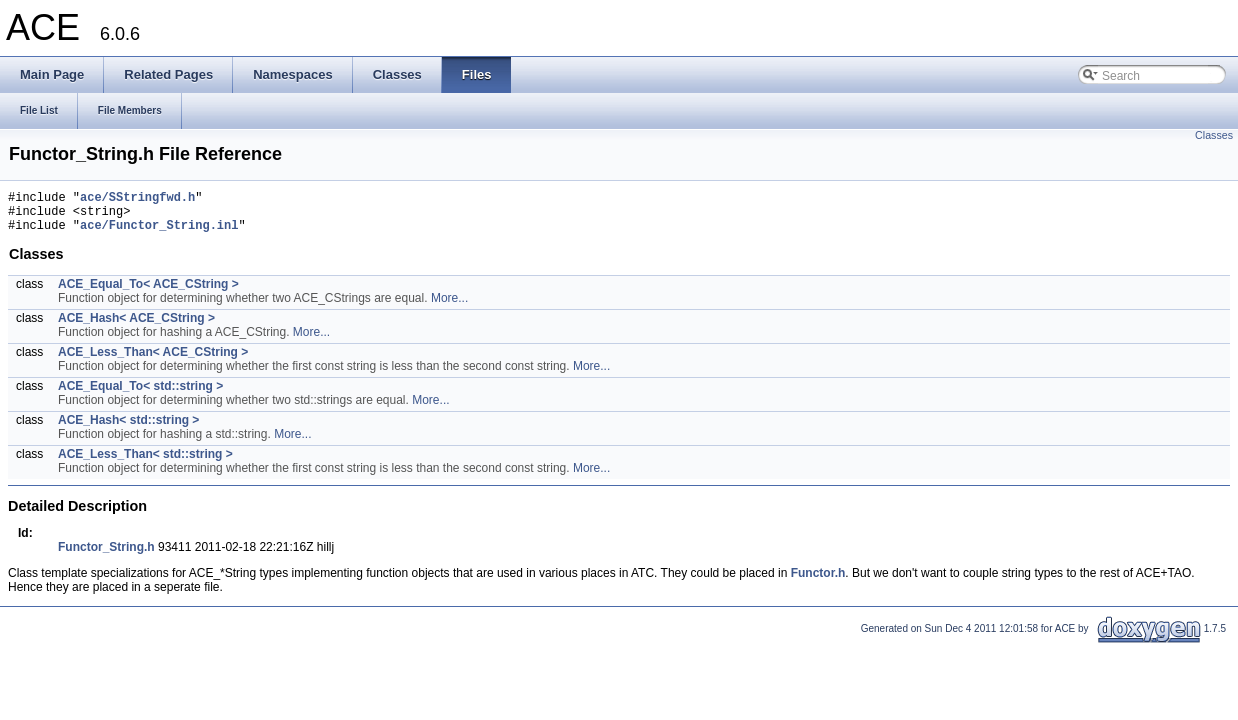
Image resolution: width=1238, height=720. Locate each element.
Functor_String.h (106, 556)
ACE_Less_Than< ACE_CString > (153, 361)
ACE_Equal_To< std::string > (140, 395)
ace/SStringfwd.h (137, 199)
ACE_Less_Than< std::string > (145, 463)
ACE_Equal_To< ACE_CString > (148, 293)
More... (449, 307)
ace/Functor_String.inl (159, 233)
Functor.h (818, 582)
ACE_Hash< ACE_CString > (136, 327)
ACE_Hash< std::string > (128, 429)
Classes (1214, 135)
